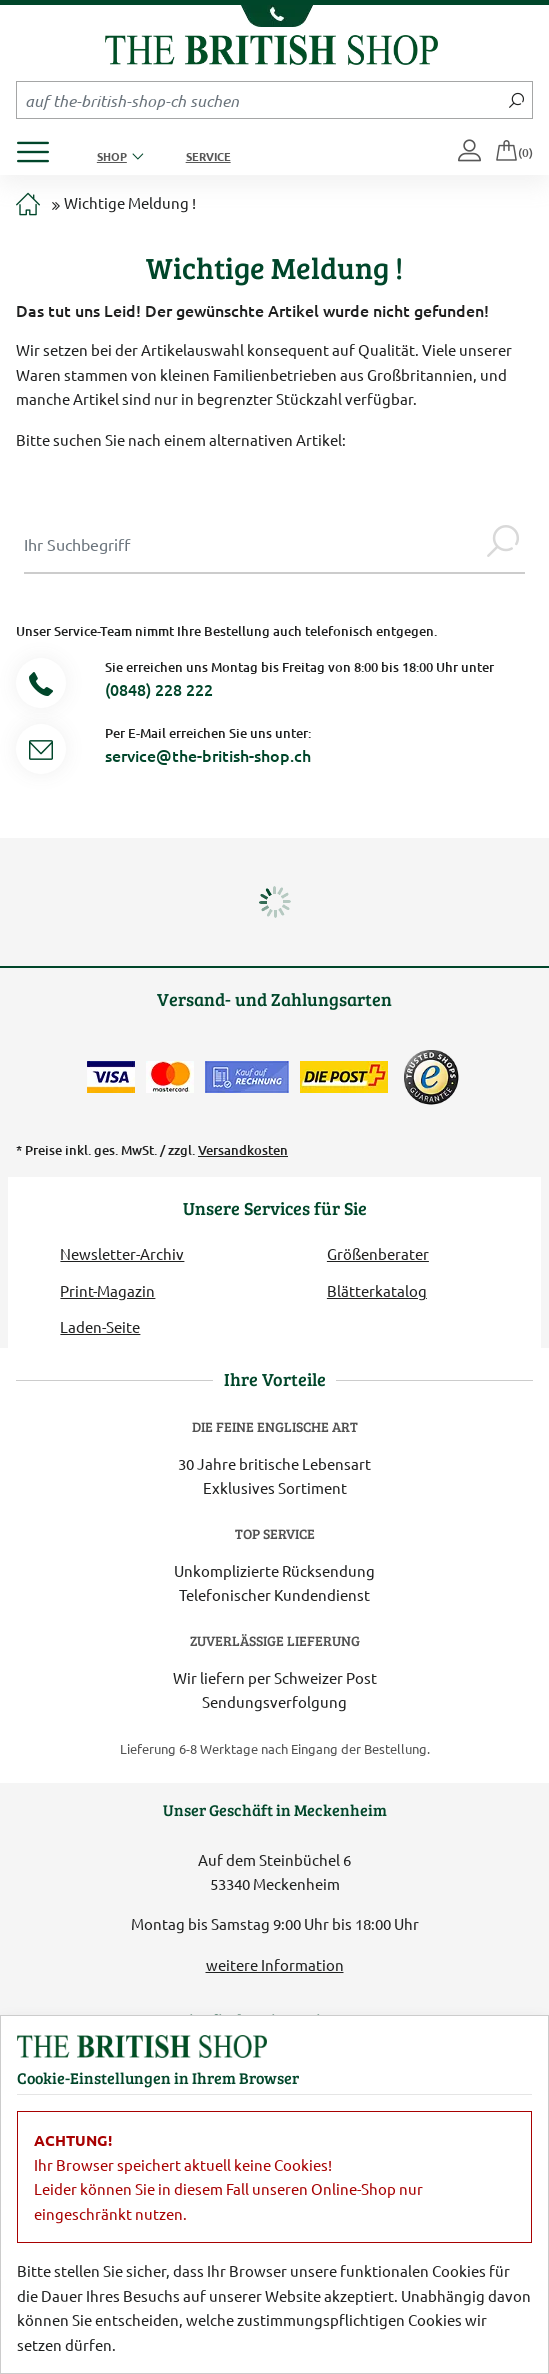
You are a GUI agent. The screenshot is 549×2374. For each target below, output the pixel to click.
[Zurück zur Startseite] (271, 47)
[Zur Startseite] (28, 205)
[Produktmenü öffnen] (40, 146)
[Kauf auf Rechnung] (247, 1077)
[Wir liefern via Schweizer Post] (344, 1077)
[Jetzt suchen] (516, 100)
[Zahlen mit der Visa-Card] (111, 1077)
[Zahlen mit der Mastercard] (170, 1077)
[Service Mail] (41, 752)
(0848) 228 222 (159, 689)
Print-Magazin (107, 1290)
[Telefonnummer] (41, 686)
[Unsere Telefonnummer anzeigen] (274, 16)
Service (208, 156)
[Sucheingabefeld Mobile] (259, 100)
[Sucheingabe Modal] (252, 544)
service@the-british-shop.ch (208, 755)
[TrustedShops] (431, 1077)
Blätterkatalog (377, 1290)
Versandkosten (243, 1150)
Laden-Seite (100, 1326)
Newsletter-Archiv (122, 1253)
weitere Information (275, 1964)
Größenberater (378, 1253)
